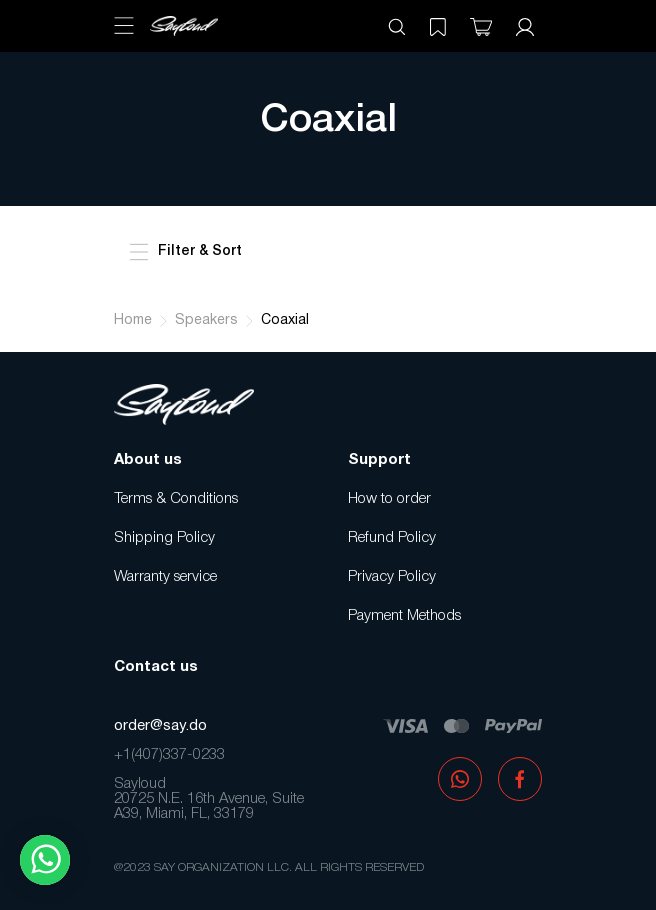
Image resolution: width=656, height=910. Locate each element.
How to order (389, 499)
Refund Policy (392, 538)
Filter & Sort (186, 252)
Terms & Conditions (176, 499)
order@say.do (160, 726)
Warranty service (165, 577)
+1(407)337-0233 (169, 755)
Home (133, 320)
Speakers (206, 320)
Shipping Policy (164, 538)
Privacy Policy (392, 577)
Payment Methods (404, 616)
